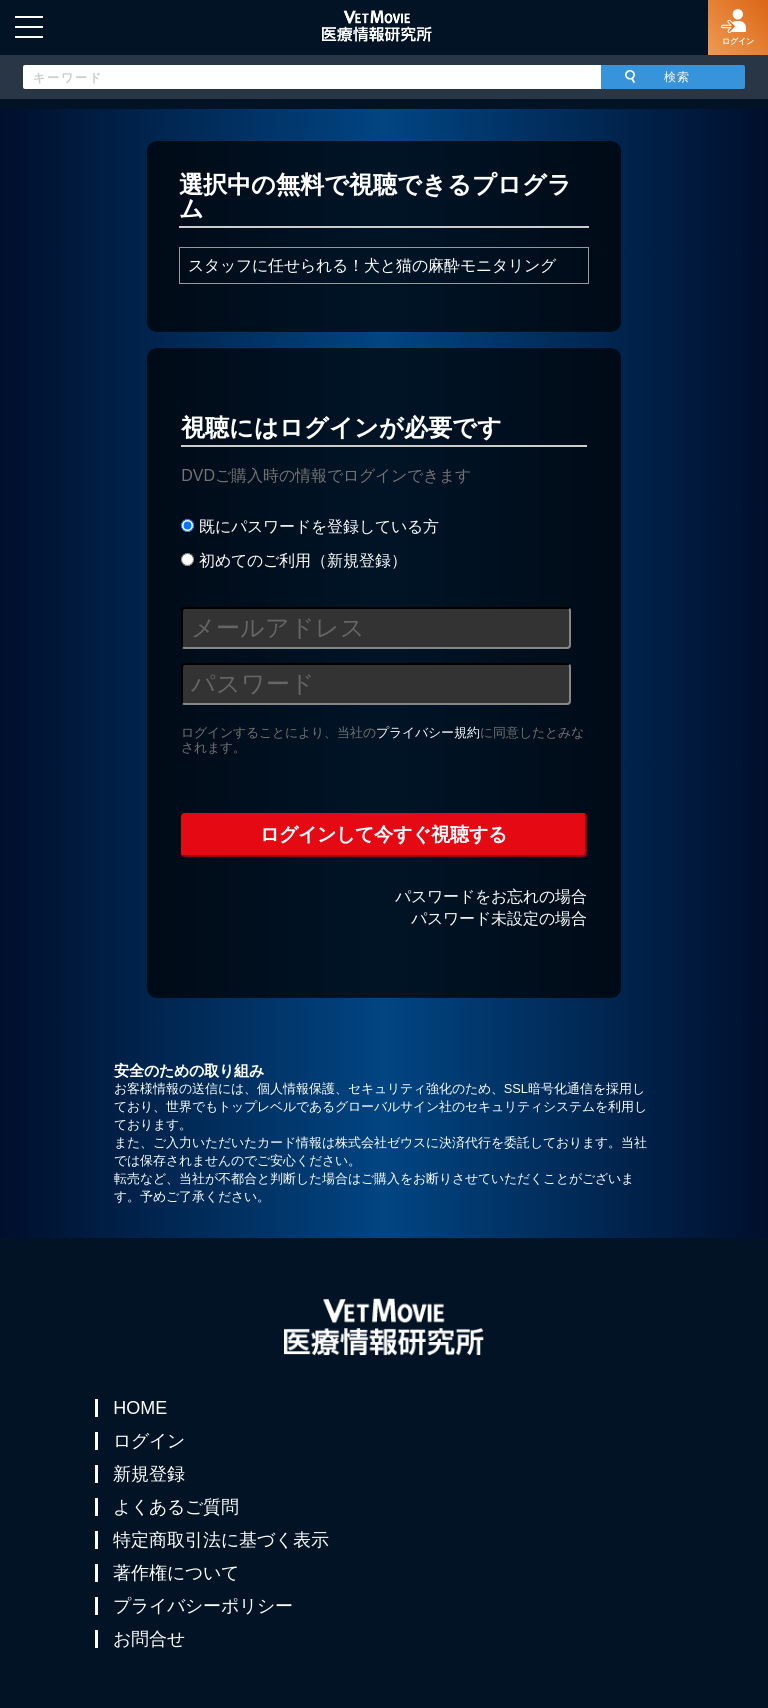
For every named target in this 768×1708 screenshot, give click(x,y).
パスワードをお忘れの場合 (491, 896)
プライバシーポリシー (203, 1606)
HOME (140, 1408)
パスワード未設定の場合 (499, 918)
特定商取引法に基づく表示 (221, 1540)
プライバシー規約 (428, 732)
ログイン (149, 1441)
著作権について (176, 1573)
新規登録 (149, 1474)
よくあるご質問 (176, 1507)
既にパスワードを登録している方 (309, 526)
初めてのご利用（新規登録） (293, 560)
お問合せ (149, 1639)
